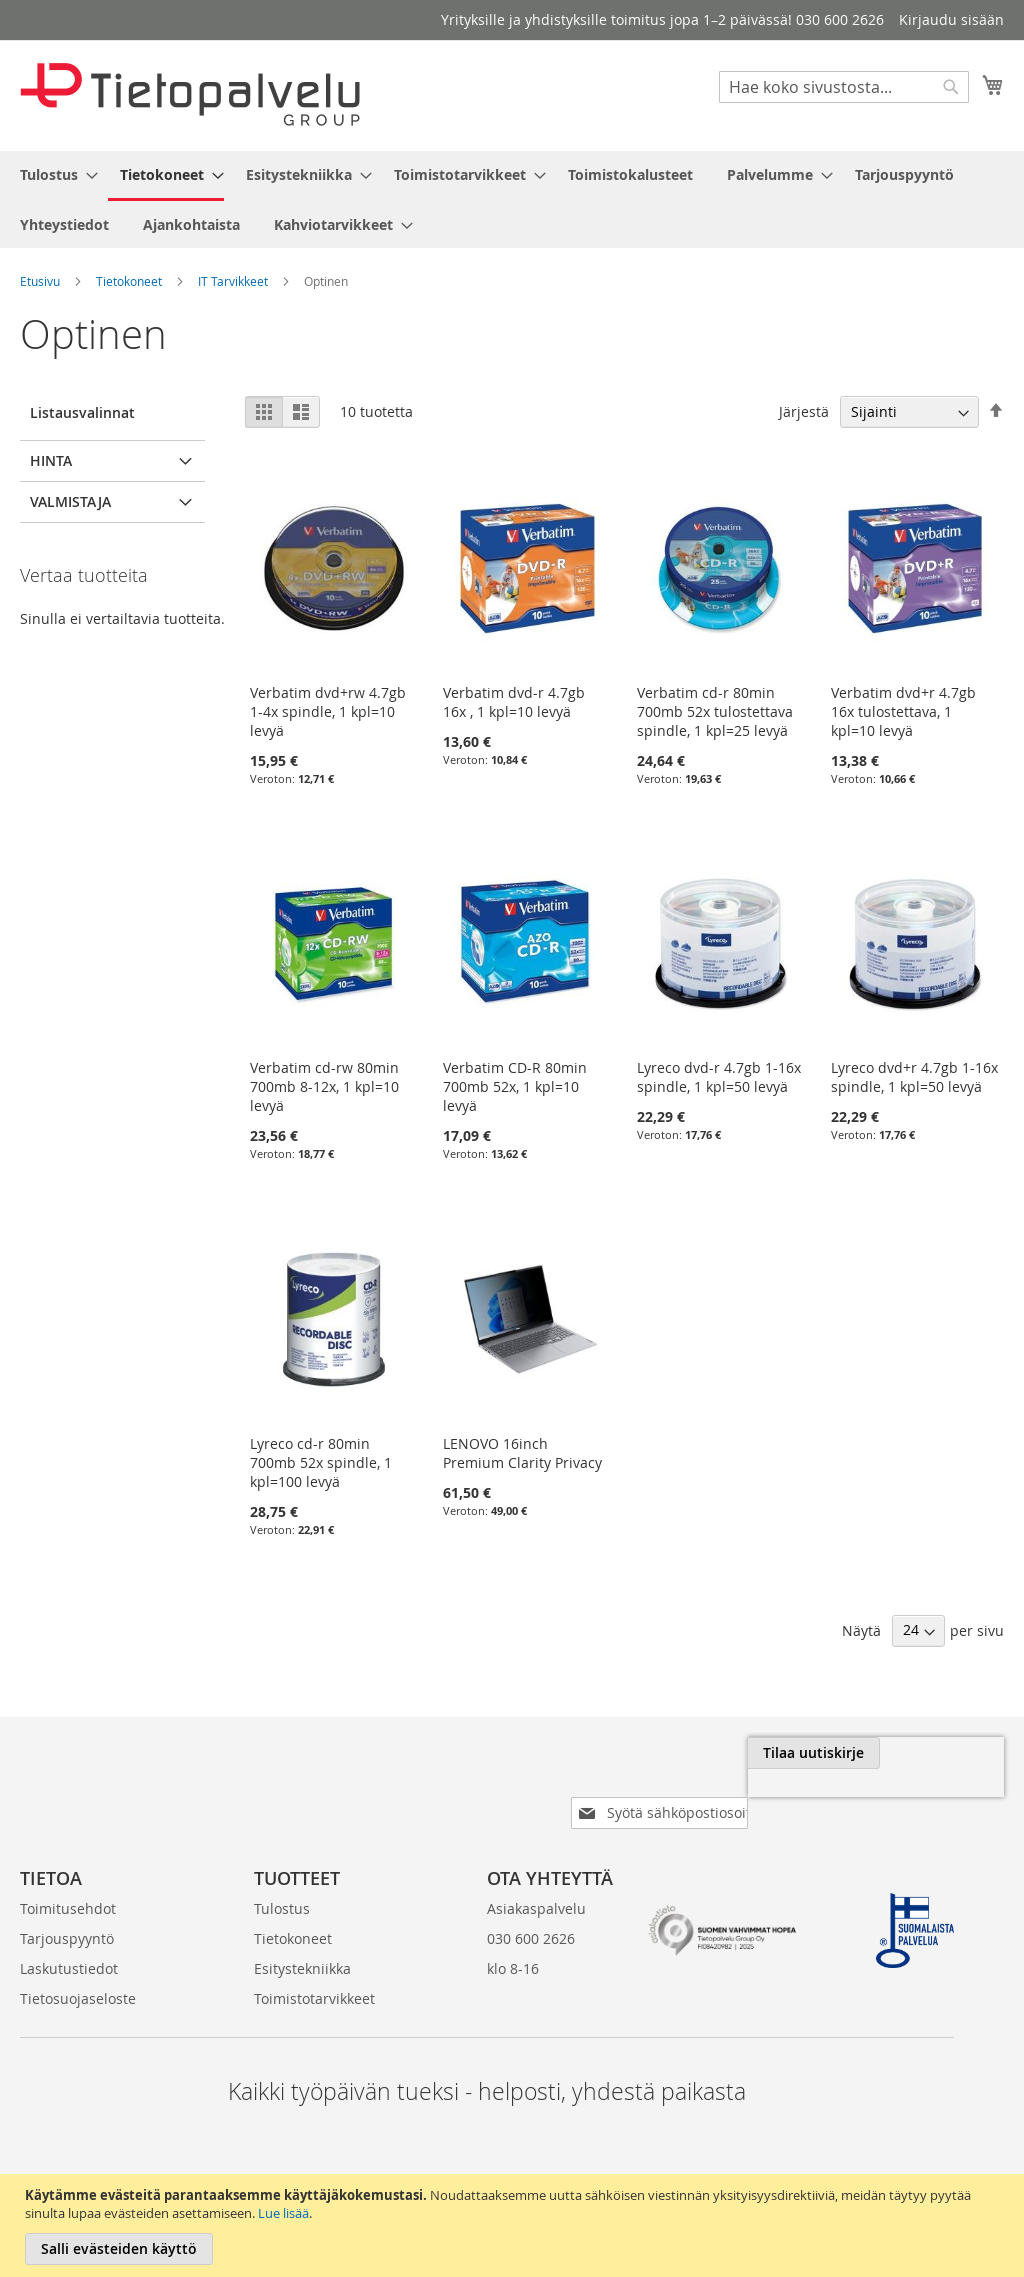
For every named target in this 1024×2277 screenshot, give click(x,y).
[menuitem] (53, 174)
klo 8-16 (513, 1936)
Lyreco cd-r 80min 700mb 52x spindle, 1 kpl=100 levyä (321, 1462)
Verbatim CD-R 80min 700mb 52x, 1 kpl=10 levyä (515, 1086)
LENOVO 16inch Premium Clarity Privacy (522, 1453)
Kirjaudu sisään (951, 19)
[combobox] (844, 87)
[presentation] (780, 1799)
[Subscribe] (937, 1753)
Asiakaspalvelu (536, 1876)
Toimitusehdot (68, 1876)
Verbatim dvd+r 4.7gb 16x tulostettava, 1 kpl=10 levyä (903, 711)
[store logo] (190, 94)
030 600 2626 (531, 1906)
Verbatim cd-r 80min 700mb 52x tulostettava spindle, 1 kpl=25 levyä (715, 711)
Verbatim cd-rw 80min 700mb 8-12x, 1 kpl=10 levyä (324, 1086)
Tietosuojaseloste (78, 1966)
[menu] (512, 199)
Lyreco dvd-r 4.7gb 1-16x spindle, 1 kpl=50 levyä (719, 1077)
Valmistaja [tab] (70, 501)
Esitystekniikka (302, 1936)
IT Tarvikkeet (233, 281)
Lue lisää (283, 2213)
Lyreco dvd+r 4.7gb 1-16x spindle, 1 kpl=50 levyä (914, 1077)
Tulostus (282, 1876)
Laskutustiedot (69, 1936)
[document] (514, 2225)
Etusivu (40, 281)
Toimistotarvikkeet (314, 1966)
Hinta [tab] (51, 460)
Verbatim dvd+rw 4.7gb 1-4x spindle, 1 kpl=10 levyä (328, 711)
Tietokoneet (129, 281)
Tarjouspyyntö (67, 1906)
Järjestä (804, 411)
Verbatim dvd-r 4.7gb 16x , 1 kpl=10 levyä (514, 702)
